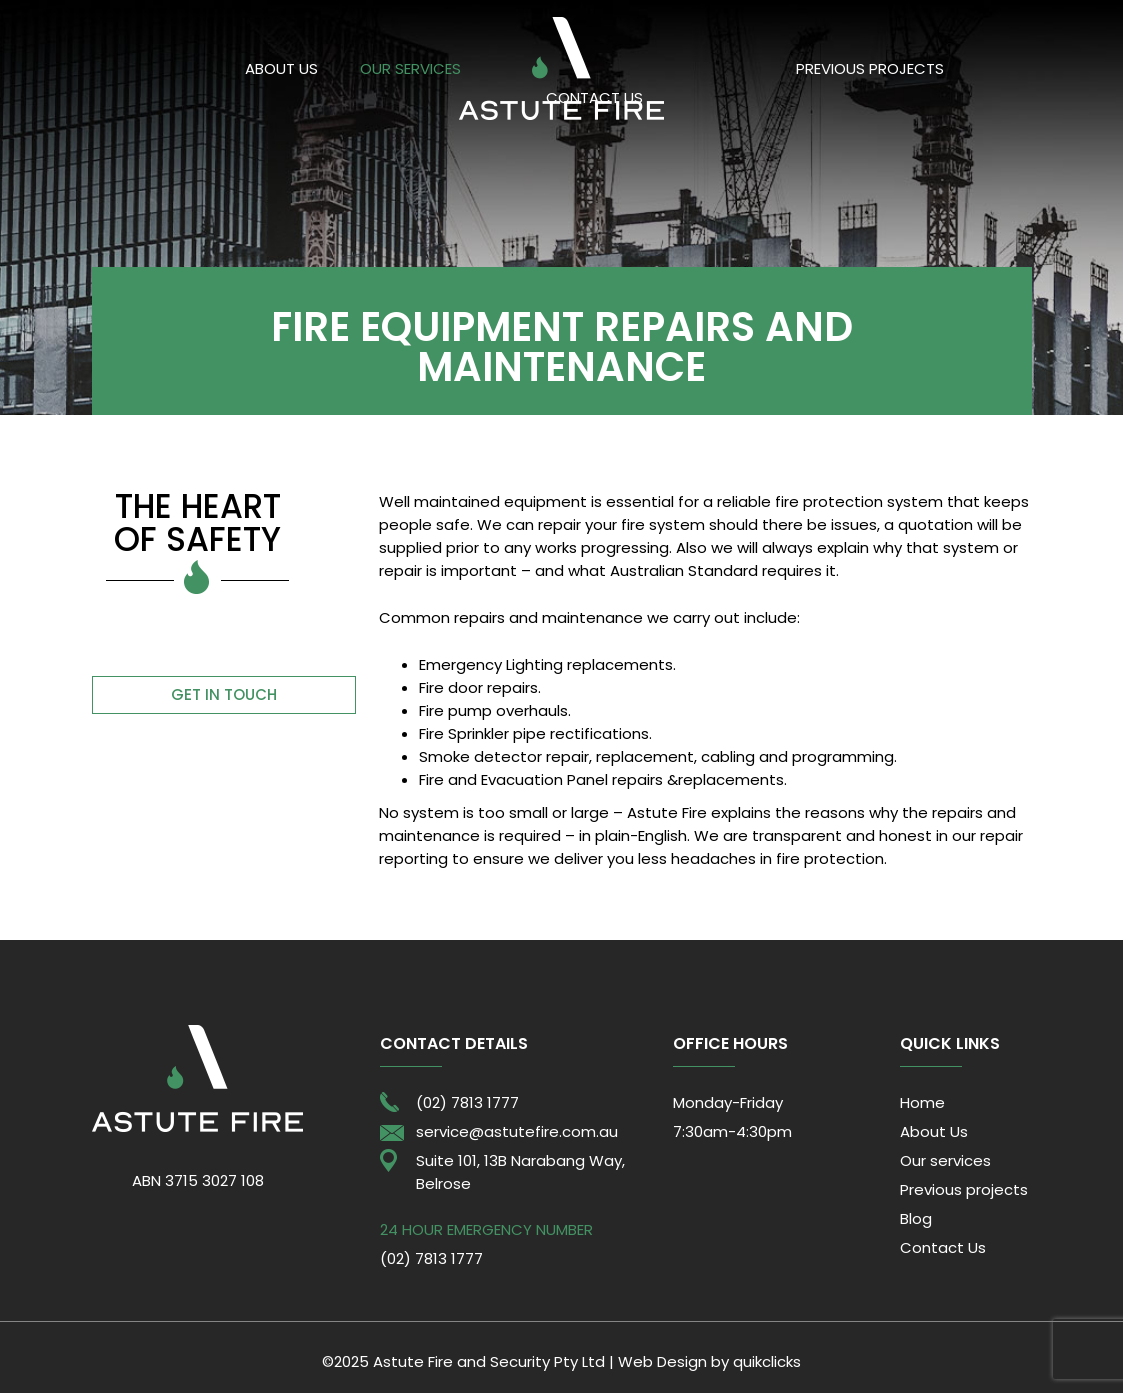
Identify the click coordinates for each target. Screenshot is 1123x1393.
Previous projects (870, 68)
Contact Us (943, 1247)
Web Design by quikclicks (709, 1361)
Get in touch (224, 694)
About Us (281, 68)
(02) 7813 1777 (467, 1102)
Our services (410, 68)
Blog (916, 1218)
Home (922, 1102)
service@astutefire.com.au (517, 1131)
